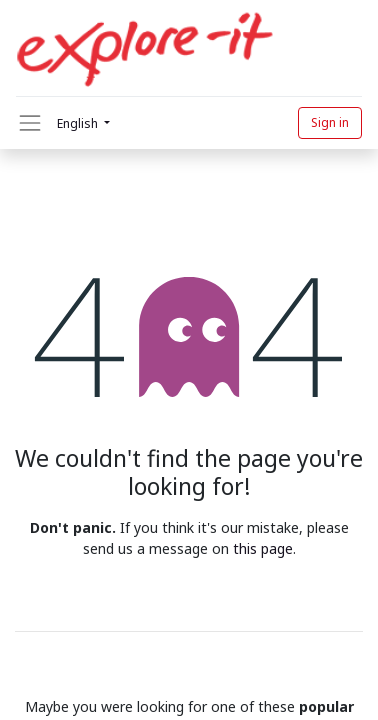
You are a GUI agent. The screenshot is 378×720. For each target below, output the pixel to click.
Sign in (330, 122)
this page (263, 548)
